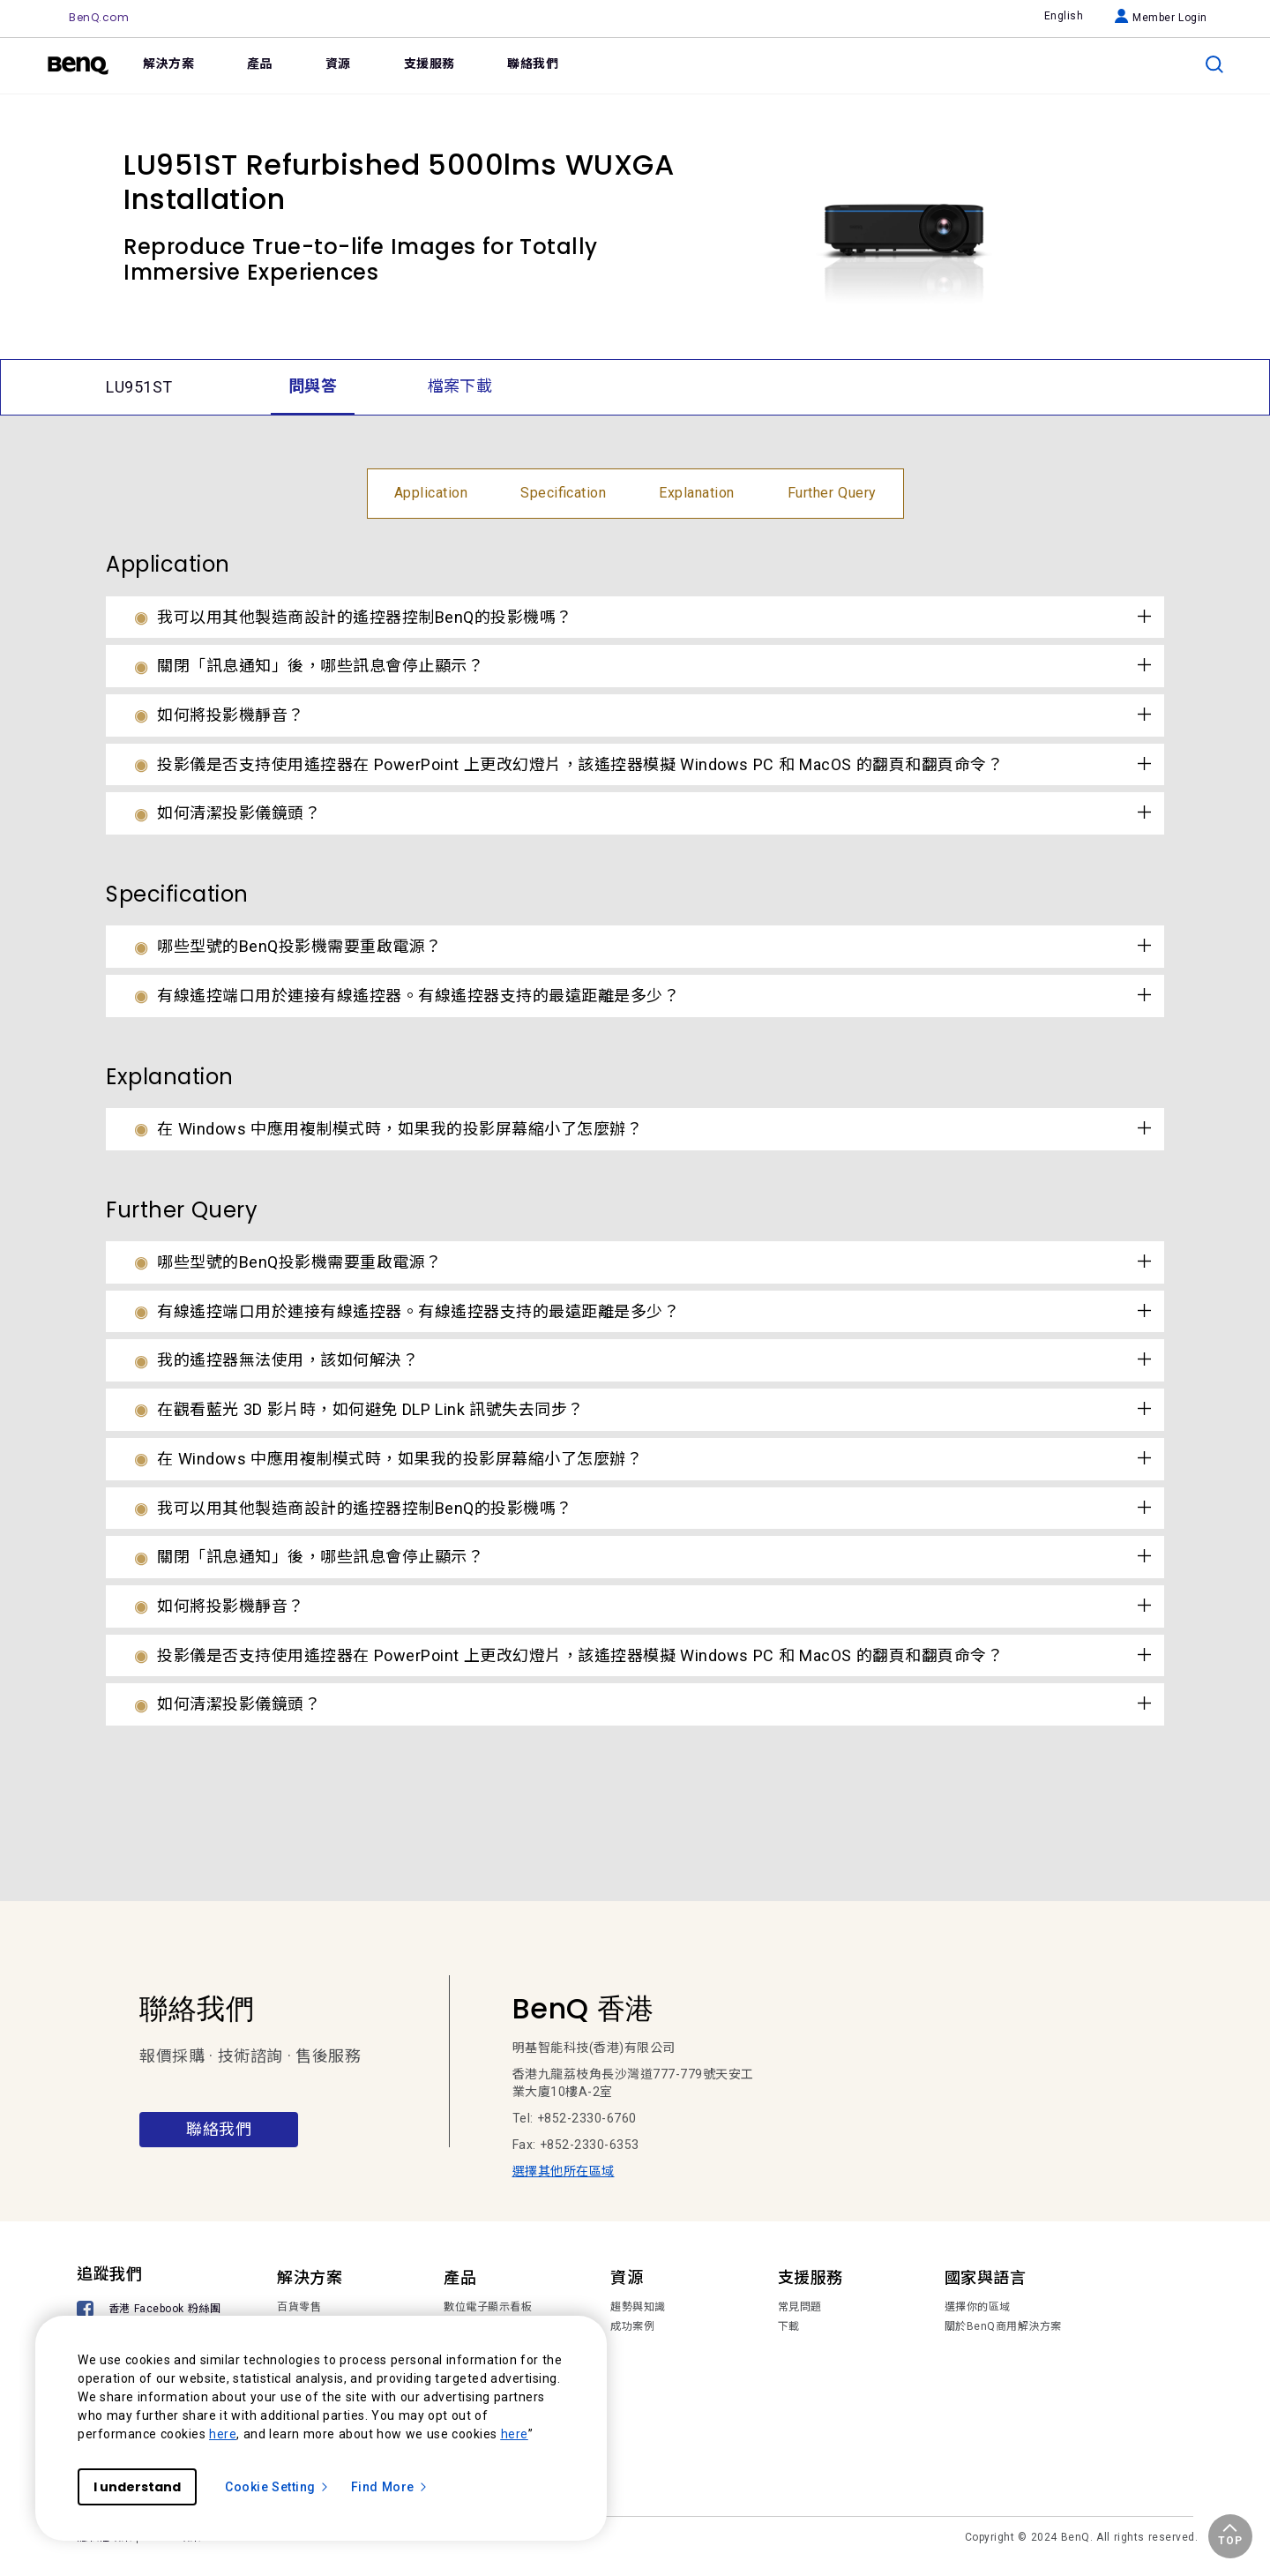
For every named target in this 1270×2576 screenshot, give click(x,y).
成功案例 (632, 2326)
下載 (789, 2326)
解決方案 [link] (168, 63)
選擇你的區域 (978, 2307)
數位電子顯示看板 (488, 2307)
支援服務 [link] (429, 63)
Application (431, 492)
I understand (137, 2487)
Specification (563, 492)
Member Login (1161, 17)
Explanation (697, 492)
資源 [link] (338, 63)
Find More (390, 2487)
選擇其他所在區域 (563, 2171)
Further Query (832, 492)
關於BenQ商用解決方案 (1003, 2326)
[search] (1214, 64)
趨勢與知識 (638, 2307)
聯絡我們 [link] (532, 63)
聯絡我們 (218, 2129)
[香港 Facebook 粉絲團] (152, 2310)
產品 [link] (260, 63)
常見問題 (800, 2307)
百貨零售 (299, 2307)
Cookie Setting (277, 2487)
